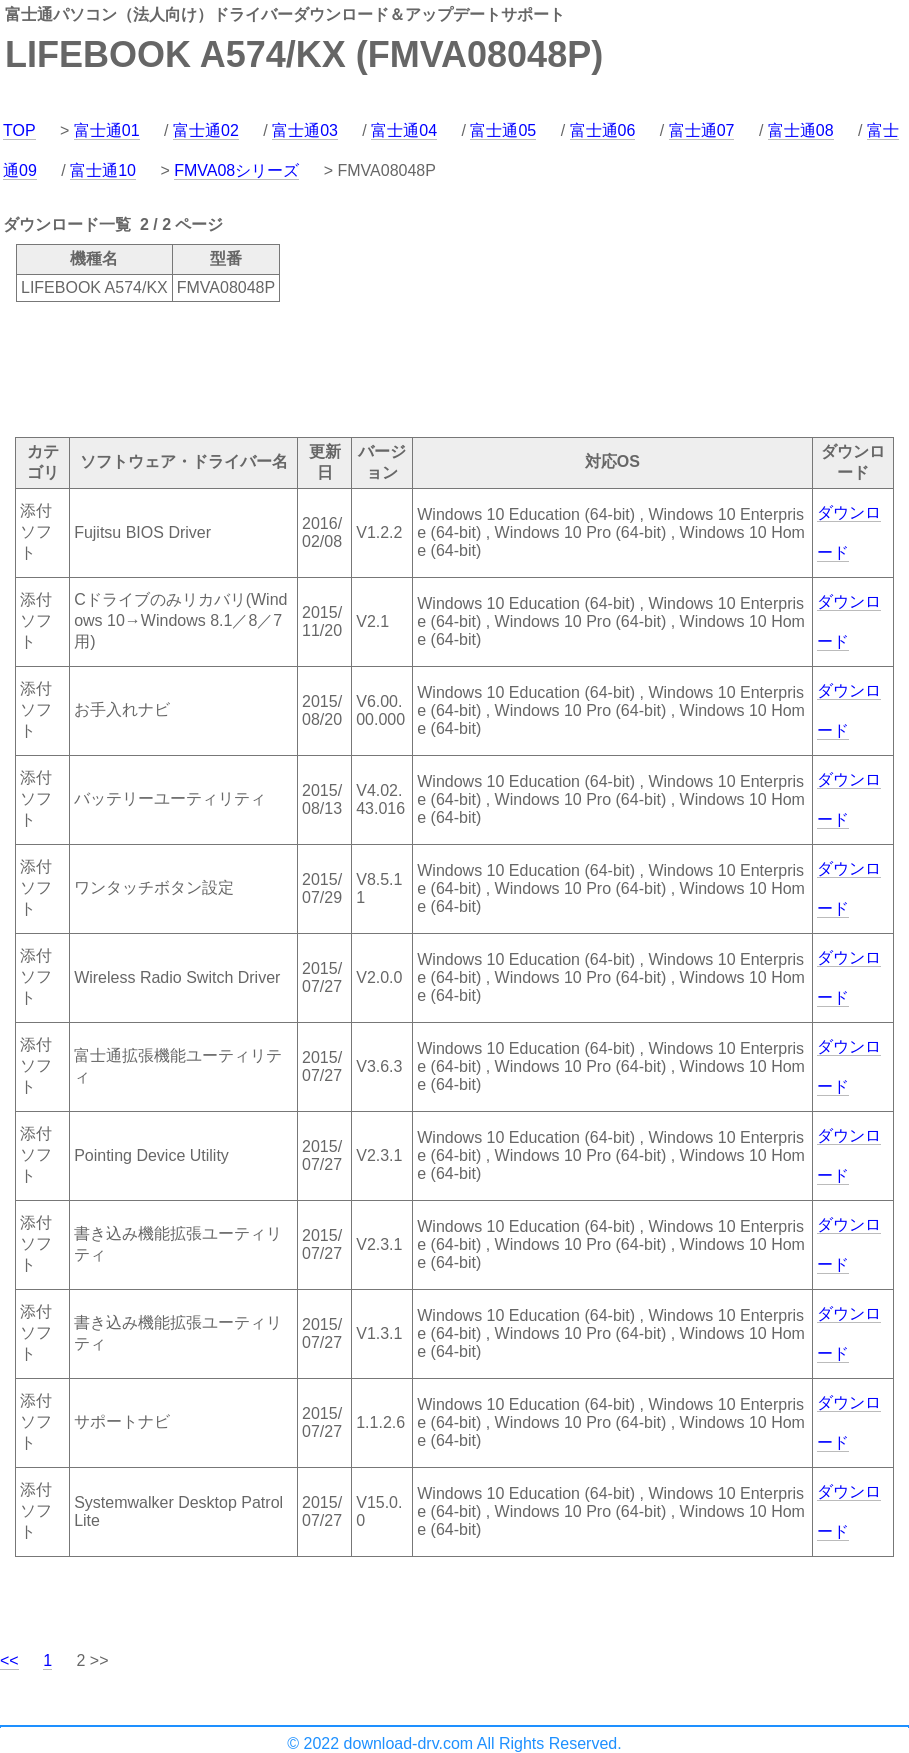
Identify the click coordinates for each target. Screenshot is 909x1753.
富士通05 (503, 130)
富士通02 (206, 130)
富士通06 (603, 130)
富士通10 (103, 170)
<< (9, 1660)
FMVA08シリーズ (236, 170)
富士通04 (404, 130)
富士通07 (702, 130)
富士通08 (801, 130)
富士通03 (305, 130)
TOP (19, 130)
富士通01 (107, 130)
